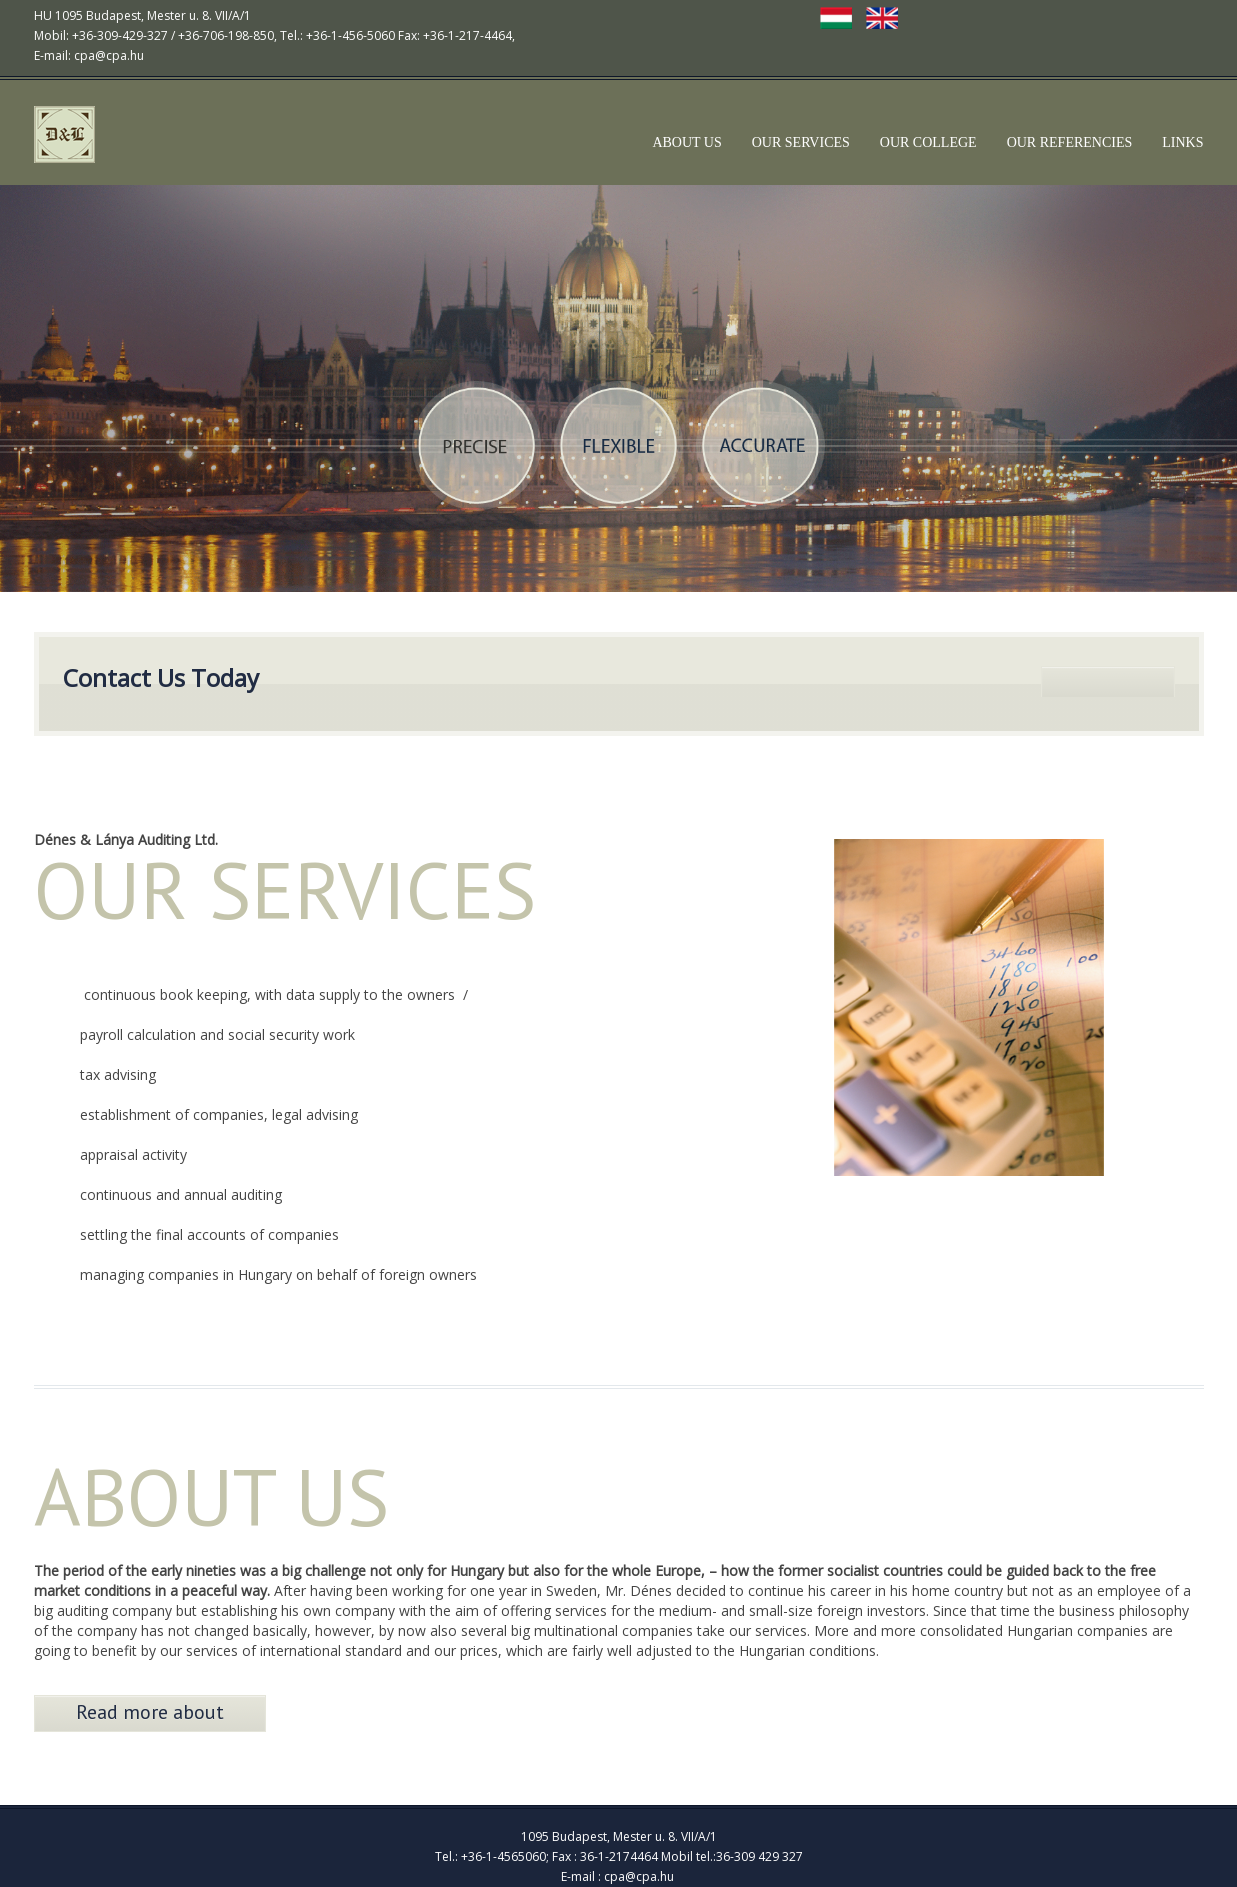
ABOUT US (686, 142)
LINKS (1182, 142)
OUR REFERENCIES (1070, 142)
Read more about (150, 1712)
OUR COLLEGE (928, 142)
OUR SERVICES (801, 142)
